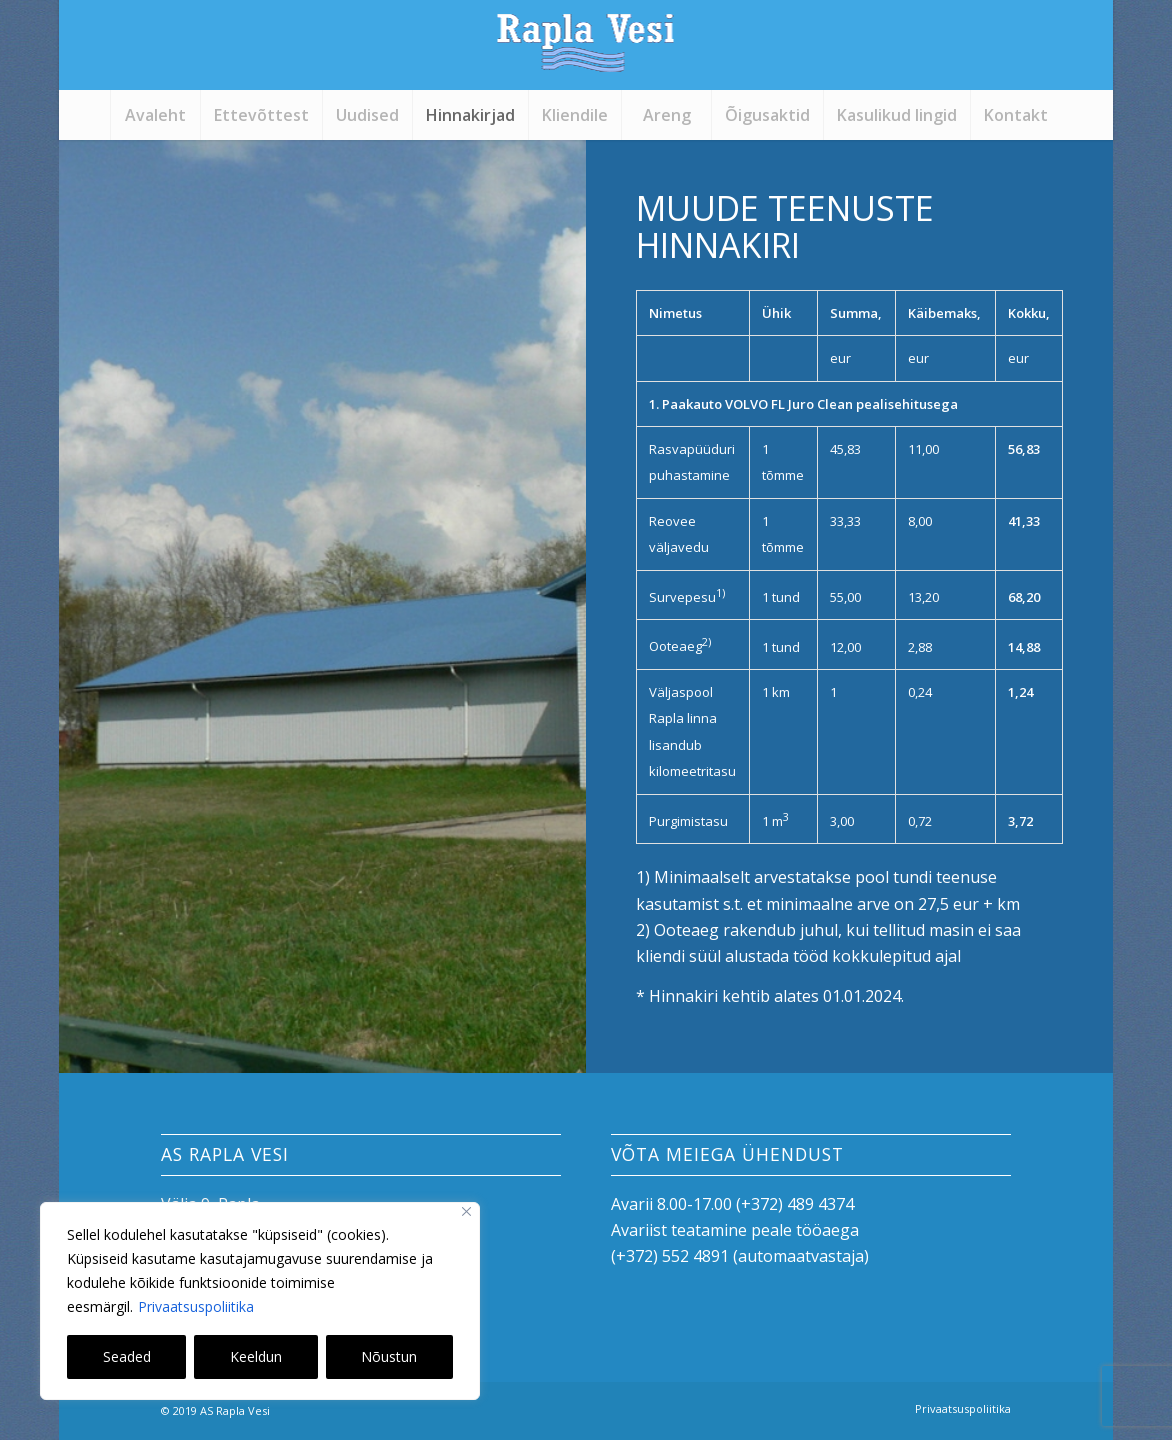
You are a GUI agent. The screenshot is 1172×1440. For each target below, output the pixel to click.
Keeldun (256, 1356)
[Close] (466, 1211)
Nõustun (389, 1356)
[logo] (585, 55)
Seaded (127, 1356)
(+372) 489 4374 (795, 1204)
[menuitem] (155, 115)
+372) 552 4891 (672, 1256)
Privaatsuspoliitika (196, 1306)
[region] (260, 1301)
